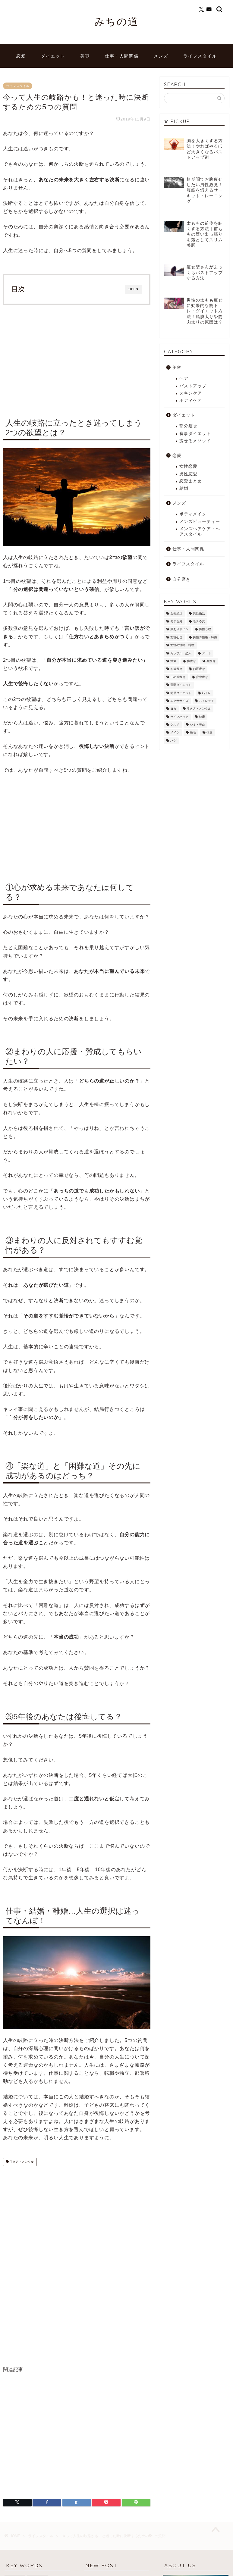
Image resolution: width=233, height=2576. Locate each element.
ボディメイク (192, 514)
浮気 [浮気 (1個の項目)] (173, 661)
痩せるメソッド (195, 441)
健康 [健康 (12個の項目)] (202, 716)
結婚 (183, 488)
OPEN (133, 289)
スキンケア (190, 393)
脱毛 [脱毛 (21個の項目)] (193, 732)
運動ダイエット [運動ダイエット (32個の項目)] (180, 685)
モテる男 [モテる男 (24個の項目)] (176, 621)
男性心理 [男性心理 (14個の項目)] (205, 629)
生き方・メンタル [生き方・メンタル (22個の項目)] (199, 709)
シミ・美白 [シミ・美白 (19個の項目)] (197, 724)
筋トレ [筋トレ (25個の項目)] (206, 693)
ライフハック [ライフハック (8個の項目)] (179, 716)
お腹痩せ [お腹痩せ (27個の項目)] (176, 669)
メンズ (161, 56)
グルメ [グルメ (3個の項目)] (174, 724)
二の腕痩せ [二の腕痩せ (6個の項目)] (177, 677)
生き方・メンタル (21, 2162)
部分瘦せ (188, 426)
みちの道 (116, 21)
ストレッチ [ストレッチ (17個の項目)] (206, 700)
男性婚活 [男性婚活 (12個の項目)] (199, 613)
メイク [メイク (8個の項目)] (174, 732)
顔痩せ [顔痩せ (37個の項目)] (211, 661)
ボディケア (190, 400)
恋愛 (21, 56)
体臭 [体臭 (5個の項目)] (209, 732)
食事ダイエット (195, 433)
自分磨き (181, 579)
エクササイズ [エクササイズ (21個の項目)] (179, 700)
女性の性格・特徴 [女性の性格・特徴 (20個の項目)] (182, 645)
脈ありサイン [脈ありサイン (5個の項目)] (179, 629)
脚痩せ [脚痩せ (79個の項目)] (191, 661)
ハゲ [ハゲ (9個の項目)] (173, 740)
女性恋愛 (188, 466)
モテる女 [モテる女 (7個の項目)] (199, 621)
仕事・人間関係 (122, 56)
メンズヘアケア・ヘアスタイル (199, 531)
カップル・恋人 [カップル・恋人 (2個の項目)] (180, 653)
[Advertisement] (76, 359)
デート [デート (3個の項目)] (206, 653)
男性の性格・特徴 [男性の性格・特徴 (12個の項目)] (205, 637)
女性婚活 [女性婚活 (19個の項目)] (176, 613)
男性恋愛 (188, 474)
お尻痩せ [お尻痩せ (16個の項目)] (199, 669)
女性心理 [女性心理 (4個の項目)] (176, 637)
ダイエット (53, 56)
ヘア (183, 378)
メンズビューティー (199, 521)
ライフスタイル (200, 56)
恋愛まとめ (190, 481)
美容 (85, 56)
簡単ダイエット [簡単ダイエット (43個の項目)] (180, 693)
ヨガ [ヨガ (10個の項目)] (173, 709)
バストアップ (192, 386)
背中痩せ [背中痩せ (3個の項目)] (202, 677)
